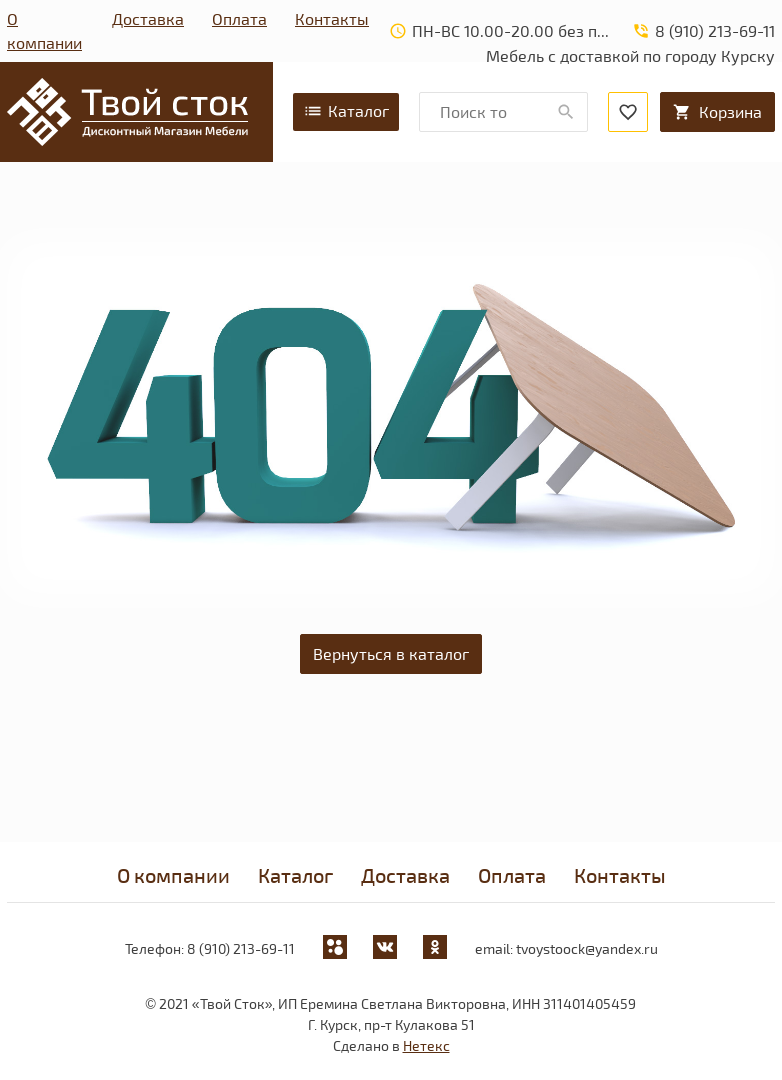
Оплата (239, 18)
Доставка (148, 18)
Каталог (346, 111)
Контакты (332, 18)
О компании (44, 30)
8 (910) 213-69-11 (241, 948)
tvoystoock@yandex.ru (587, 948)
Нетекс (426, 1045)
